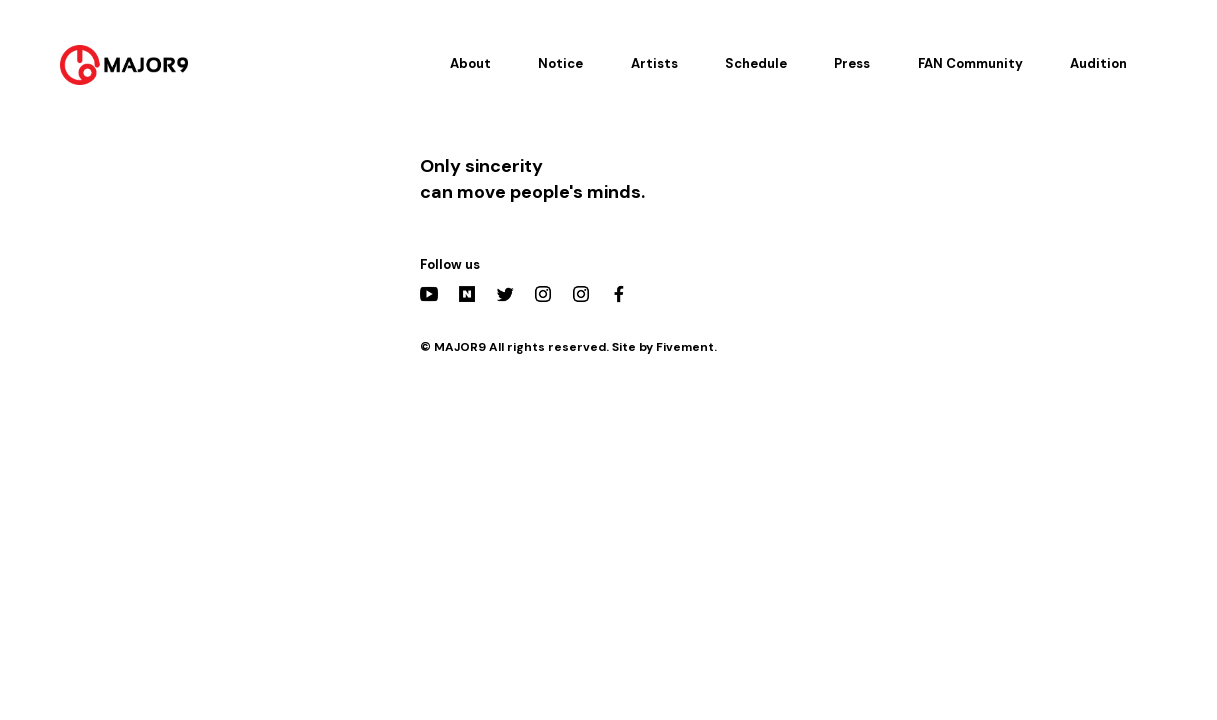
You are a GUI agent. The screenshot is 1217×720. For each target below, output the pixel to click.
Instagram (543, 294)
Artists (654, 63)
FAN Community (970, 63)
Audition (1098, 63)
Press (852, 63)
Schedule (756, 63)
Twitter (505, 294)
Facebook (619, 294)
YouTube (429, 294)
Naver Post (467, 294)
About (470, 63)
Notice (560, 63)
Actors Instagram (581, 294)
